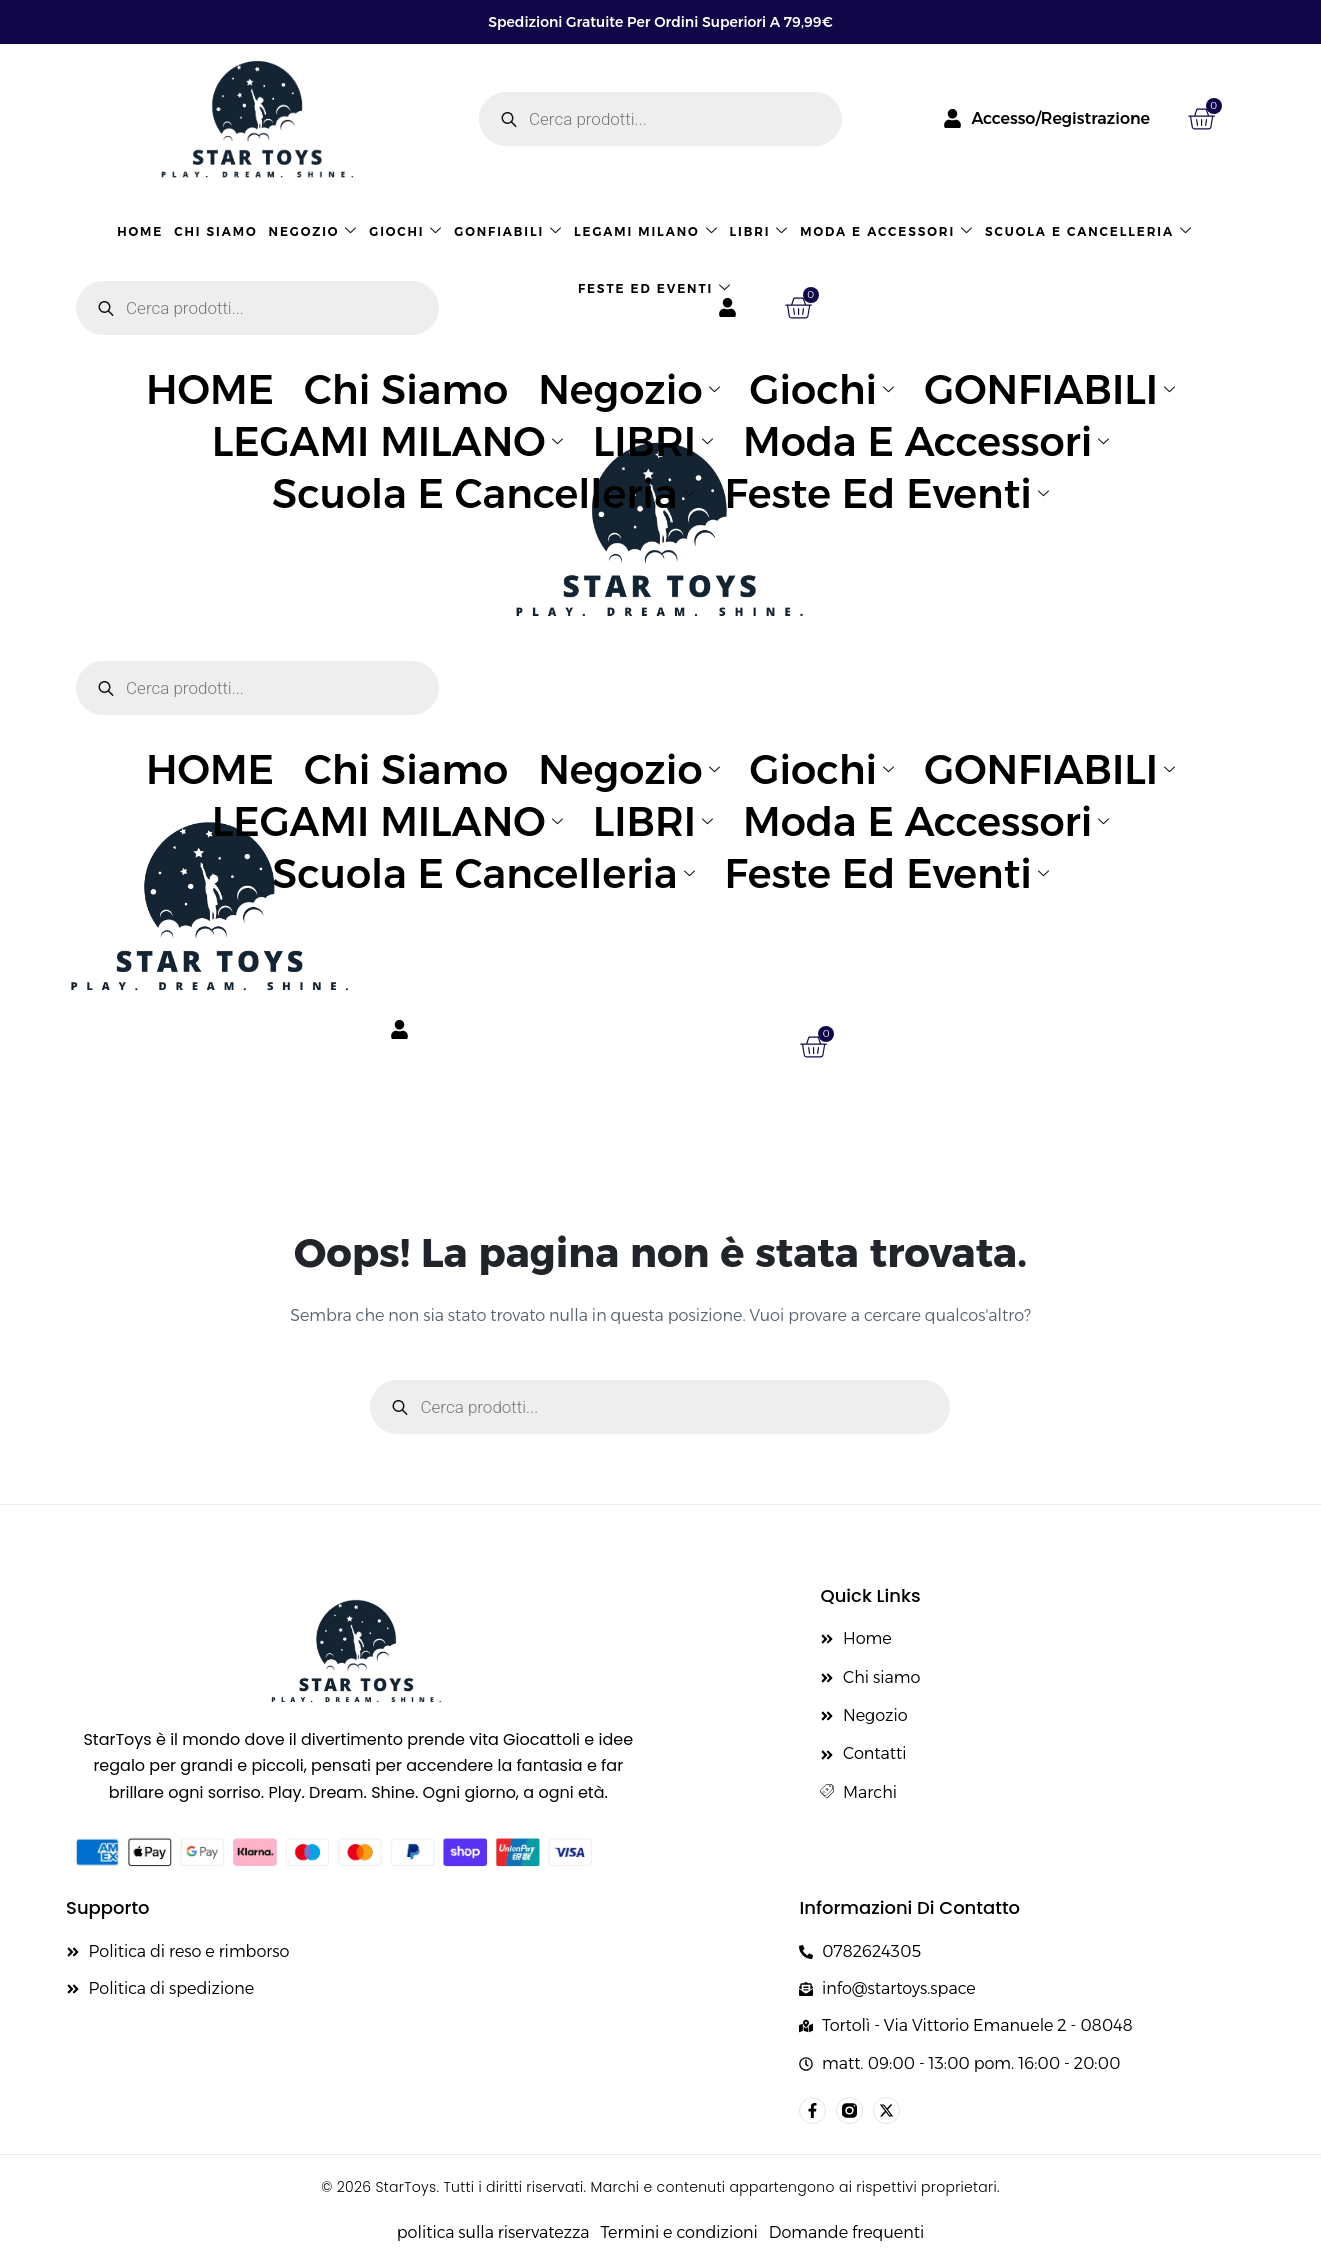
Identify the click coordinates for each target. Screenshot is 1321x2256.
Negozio (314, 231)
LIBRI (760, 231)
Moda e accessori (887, 231)
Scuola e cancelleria (1089, 231)
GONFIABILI (508, 231)
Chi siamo (215, 231)
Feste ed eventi (655, 288)
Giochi (406, 231)
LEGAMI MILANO (646, 231)
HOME (140, 231)
